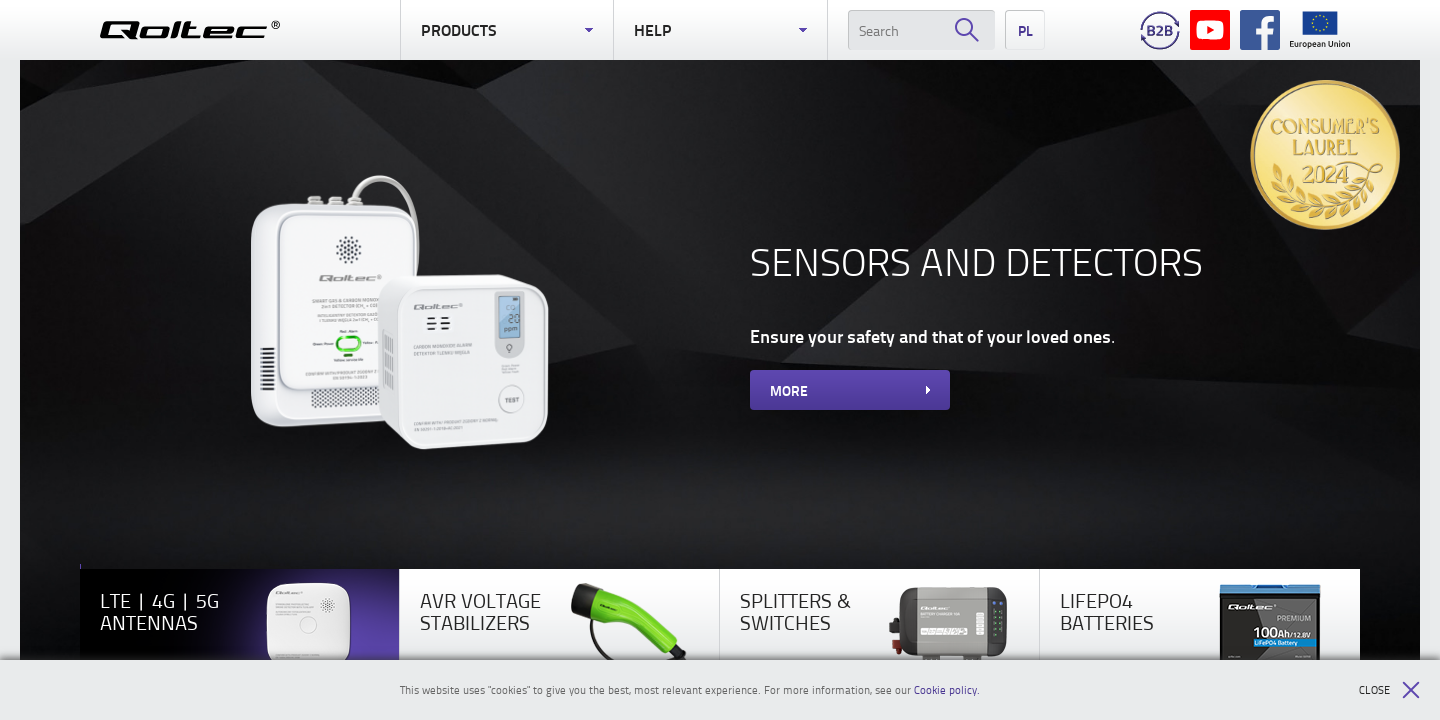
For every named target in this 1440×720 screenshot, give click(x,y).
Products (507, 30)
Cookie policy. (947, 689)
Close (1389, 690)
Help (720, 30)
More (850, 390)
